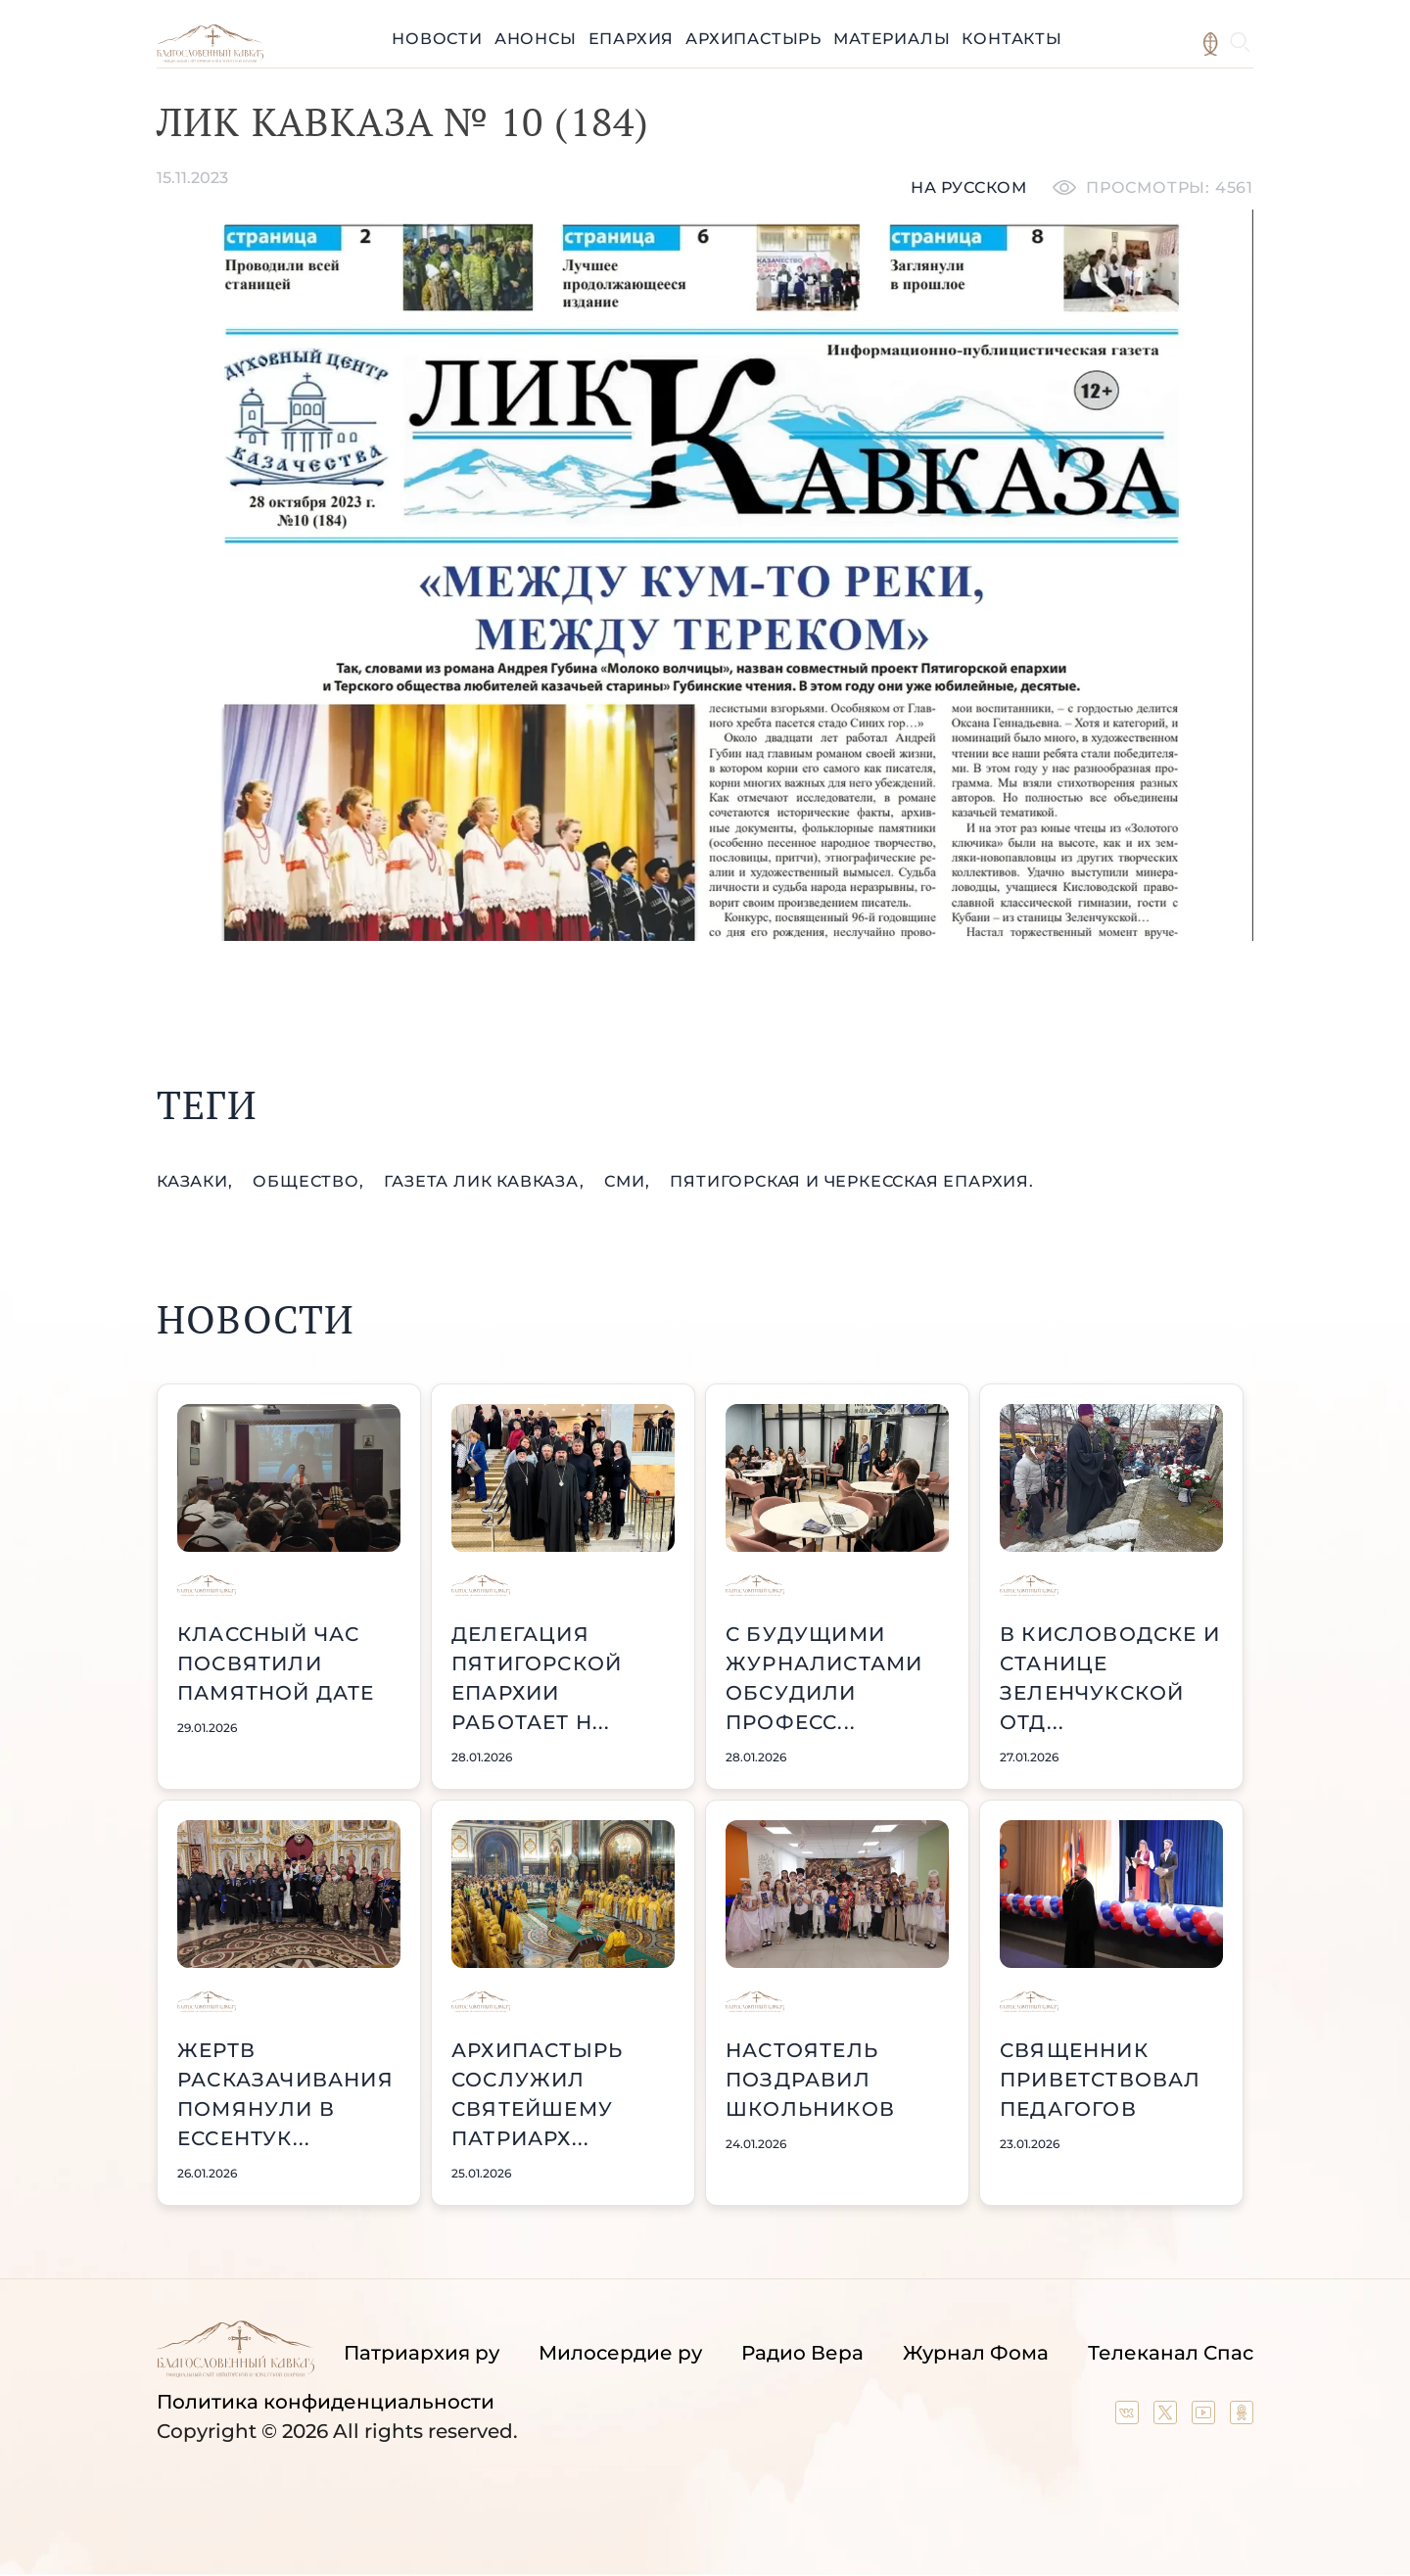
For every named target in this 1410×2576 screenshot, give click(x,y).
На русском (969, 187)
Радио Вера (802, 2353)
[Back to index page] (210, 57)
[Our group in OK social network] (1241, 2417)
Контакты (1011, 38)
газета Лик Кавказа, (486, 1181)
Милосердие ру (620, 2353)
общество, (310, 1181)
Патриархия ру (421, 2353)
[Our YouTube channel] (1206, 2417)
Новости (437, 38)
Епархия (631, 38)
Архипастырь (753, 38)
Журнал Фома (976, 2353)
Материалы (891, 38)
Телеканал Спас (1170, 2353)
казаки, (197, 1181)
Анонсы (535, 38)
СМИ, (629, 1181)
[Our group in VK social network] (1129, 2417)
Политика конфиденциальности (325, 2401)
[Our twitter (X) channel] (1167, 2417)
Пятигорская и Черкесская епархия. (851, 1181)
